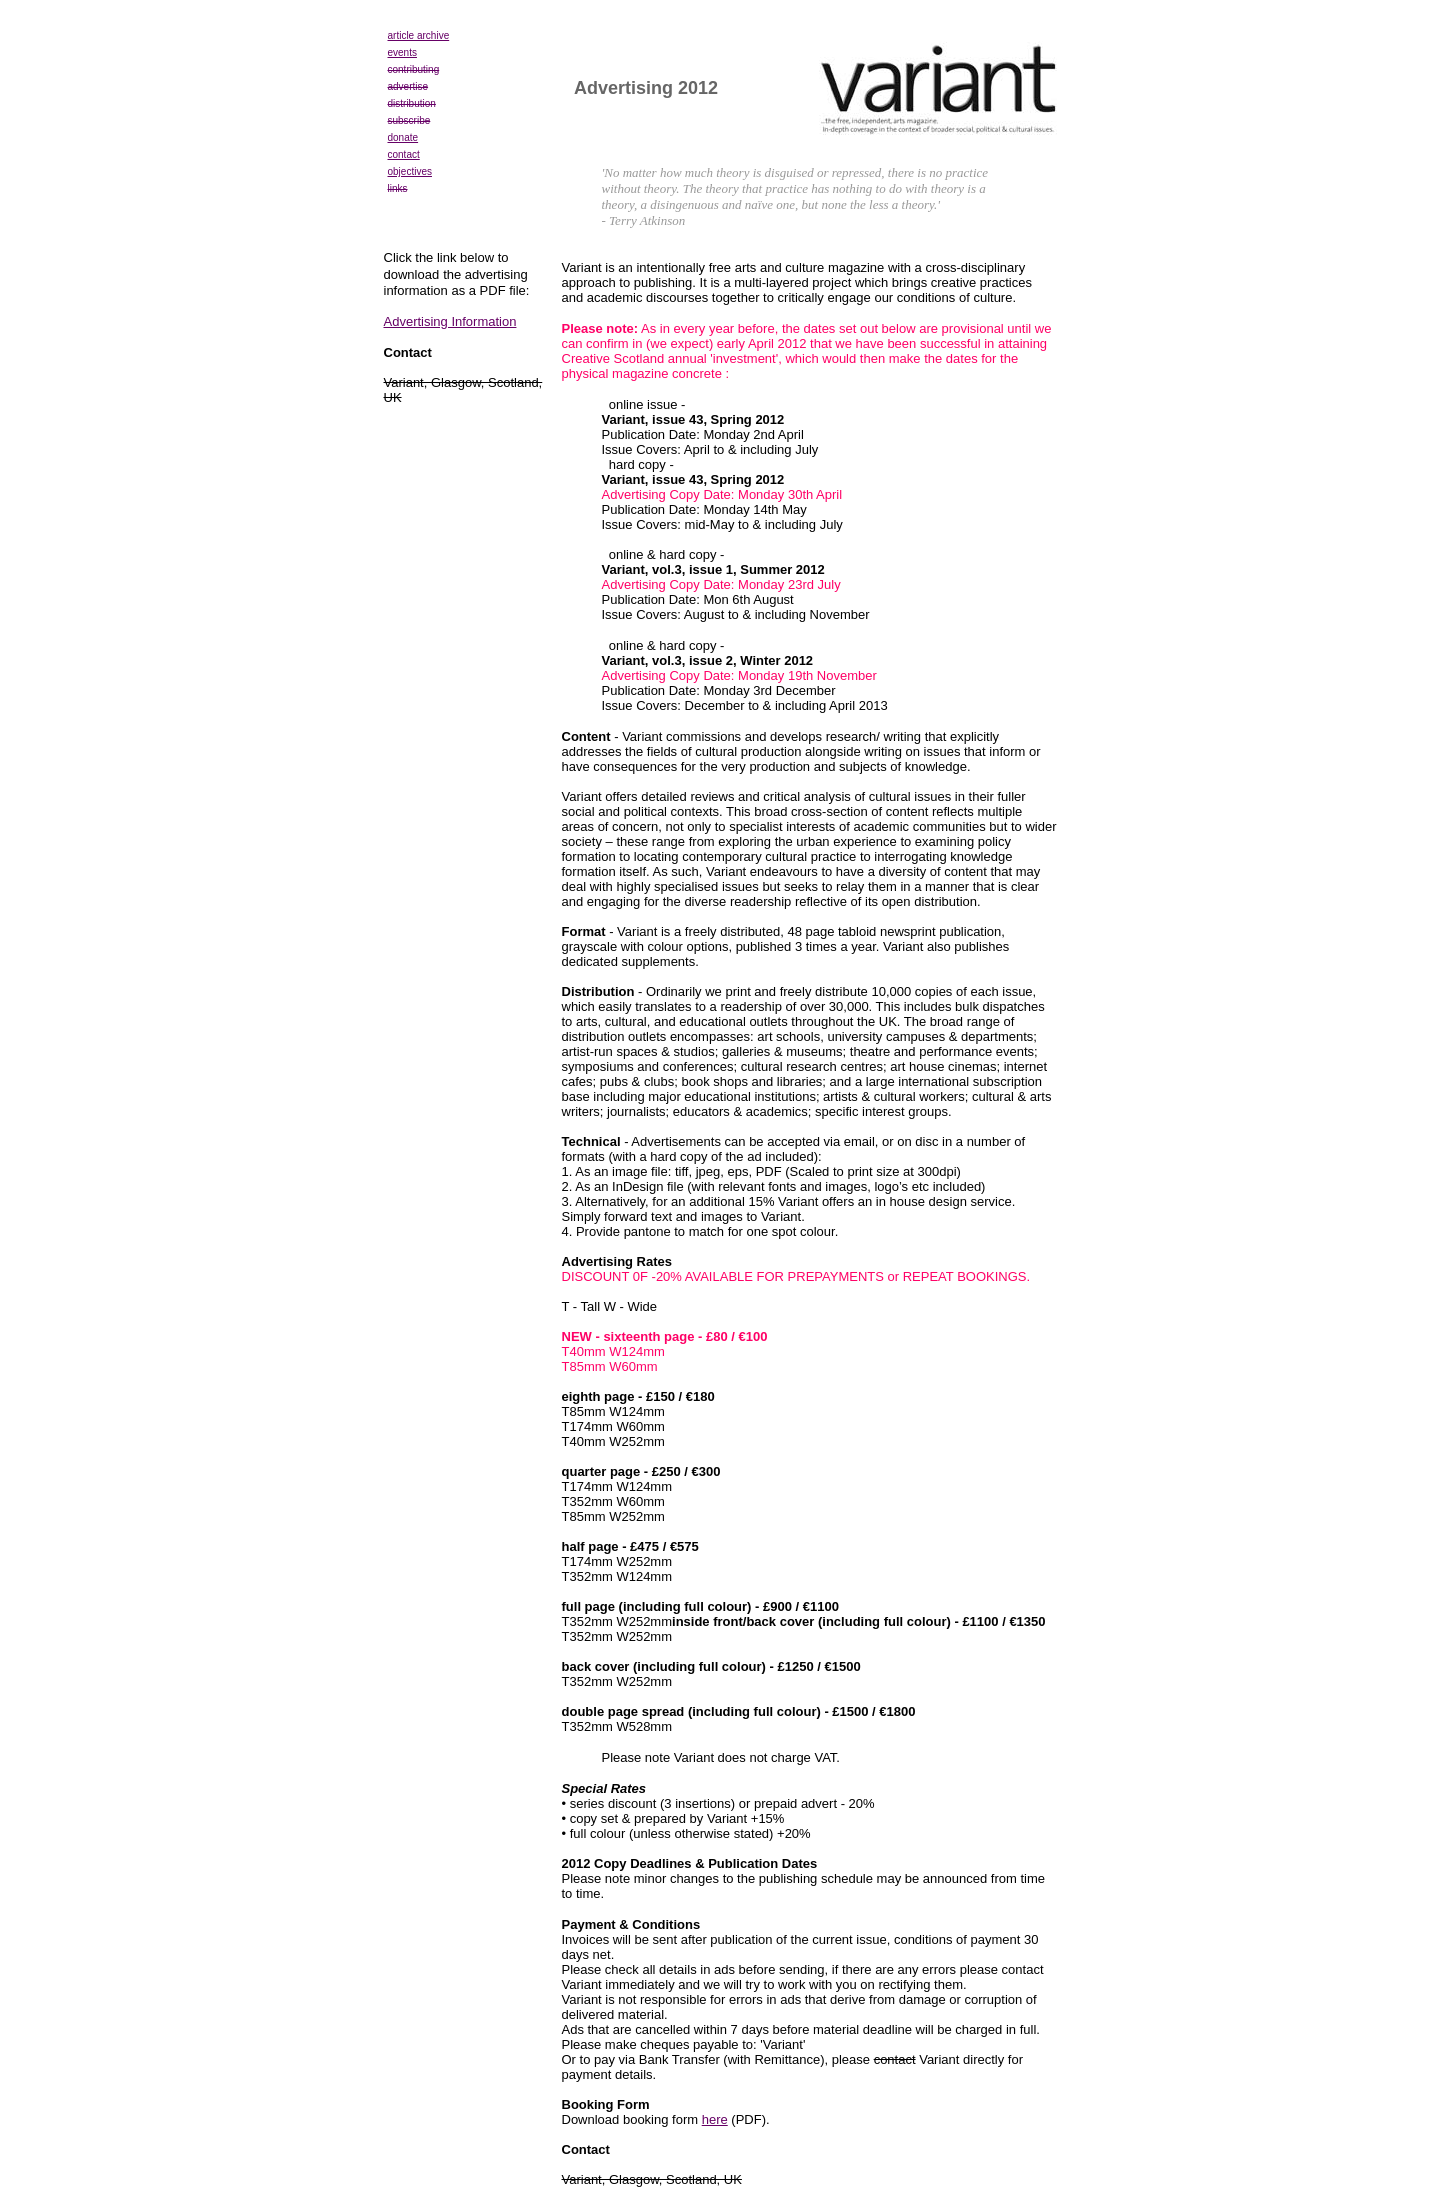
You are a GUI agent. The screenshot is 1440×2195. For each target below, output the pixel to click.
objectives (410, 171)
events (402, 52)
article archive (419, 35)
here (715, 2119)
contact (404, 154)
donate (403, 137)
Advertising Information (450, 321)
